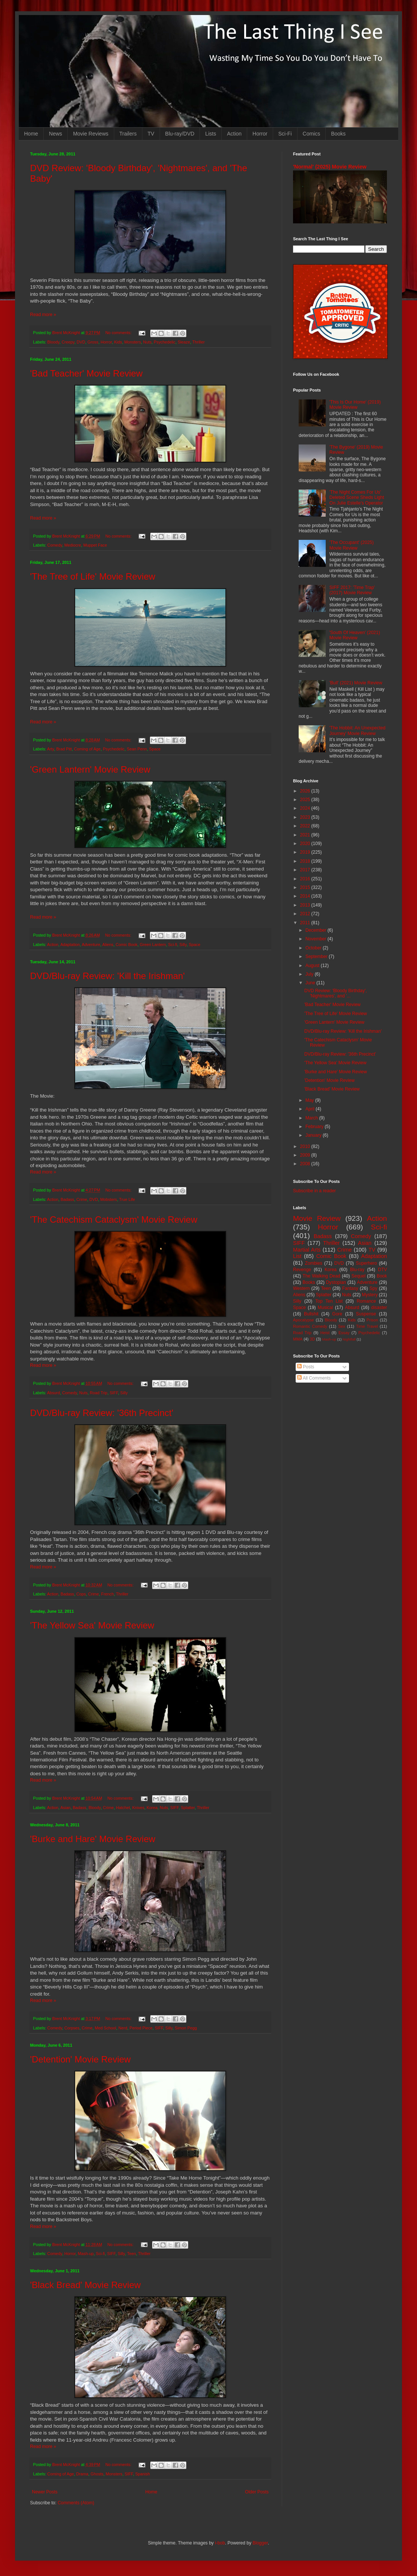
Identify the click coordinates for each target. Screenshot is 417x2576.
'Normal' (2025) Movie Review (329, 167)
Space (155, 749)
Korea (152, 1807)
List (297, 1256)
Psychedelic (164, 342)
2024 (305, 808)
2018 (305, 861)
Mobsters (108, 1199)
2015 (305, 887)
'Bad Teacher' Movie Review (86, 373)
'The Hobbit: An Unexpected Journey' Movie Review (357, 730)
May (310, 1100)
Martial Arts (306, 1250)
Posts (305, 1366)
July (310, 974)
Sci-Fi (285, 134)
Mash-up (86, 2253)
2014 (305, 896)
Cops (81, 1594)
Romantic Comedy (310, 1326)
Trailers (128, 134)
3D (312, 1339)
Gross (93, 342)
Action (234, 134)
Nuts (147, 342)
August (313, 965)
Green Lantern (153, 944)
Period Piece (141, 2028)
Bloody (53, 342)
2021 (305, 835)
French (107, 1594)
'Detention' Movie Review (80, 2059)
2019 (305, 852)
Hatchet (123, 1807)
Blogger (260, 2543)
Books (338, 134)
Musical (325, 1307)
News (55, 134)
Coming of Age (87, 749)
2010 (305, 1146)
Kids (118, 342)
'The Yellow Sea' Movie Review (92, 1625)
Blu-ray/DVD (180, 134)
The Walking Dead (321, 1276)
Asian (65, 1807)
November (316, 939)
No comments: (119, 332)
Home (31, 134)
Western (301, 1288)
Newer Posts (44, 2492)
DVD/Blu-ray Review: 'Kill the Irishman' (107, 976)
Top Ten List (329, 1301)
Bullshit (311, 1314)
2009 (305, 1155)
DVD (81, 342)
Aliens (107, 944)
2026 (305, 791)
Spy (374, 1288)
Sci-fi (172, 944)
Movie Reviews (90, 134)
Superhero (366, 1263)
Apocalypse (303, 1320)
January (314, 1135)
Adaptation (70, 944)
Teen (131, 2253)
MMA (297, 1339)
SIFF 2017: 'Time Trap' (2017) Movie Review (352, 590)
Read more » (43, 314)
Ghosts (97, 2474)
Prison (372, 1320)
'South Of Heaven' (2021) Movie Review (354, 635)
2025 (305, 799)
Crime (81, 1199)
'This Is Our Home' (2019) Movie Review (355, 404)
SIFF (114, 1392)
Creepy (68, 342)
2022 (305, 826)
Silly (183, 944)
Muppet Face (95, 545)
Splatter (188, 1807)
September (317, 956)
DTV (382, 1269)
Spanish (142, 2474)
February (315, 1126)
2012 (305, 913)
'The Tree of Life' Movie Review (92, 576)
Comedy (54, 545)
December (316, 930)
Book (382, 1276)
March (312, 1118)
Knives (138, 1807)
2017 (305, 869)
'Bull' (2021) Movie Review (355, 682)
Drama (82, 2474)
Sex (341, 1326)
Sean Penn (137, 749)
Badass (67, 1199)
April (310, 1109)
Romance (366, 1301)
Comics (311, 134)
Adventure (91, 944)
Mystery (370, 1294)
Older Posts (257, 2492)
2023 (305, 817)
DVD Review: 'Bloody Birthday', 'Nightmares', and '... (335, 993)
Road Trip (98, 1392)
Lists (210, 134)
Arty (50, 749)
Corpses (71, 2028)
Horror (259, 134)
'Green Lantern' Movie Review (90, 769)
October (314, 948)
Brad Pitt (64, 749)
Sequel (358, 1276)
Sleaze (184, 342)
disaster (379, 1307)
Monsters (132, 342)
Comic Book (126, 944)
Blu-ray (357, 1269)
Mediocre (72, 545)
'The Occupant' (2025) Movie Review (351, 545)
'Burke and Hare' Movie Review (92, 1839)
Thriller (198, 342)
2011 (305, 922)
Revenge (302, 1269)
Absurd (53, 1392)
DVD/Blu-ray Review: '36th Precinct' (101, 1413)
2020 (305, 843)
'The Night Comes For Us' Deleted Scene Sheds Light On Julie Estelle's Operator (356, 498)
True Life (127, 1199)
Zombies (313, 1263)
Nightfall (349, 1339)
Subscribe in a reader (314, 1190)
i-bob (220, 2543)
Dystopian (336, 1282)
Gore (337, 1314)
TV (151, 134)
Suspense (366, 1314)
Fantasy (350, 1288)
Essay (343, 1332)
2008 (305, 1163)
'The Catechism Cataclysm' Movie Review (113, 1219)
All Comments (314, 1378)
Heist (325, 1332)
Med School (105, 2028)
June (310, 982)
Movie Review (317, 1218)
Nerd (122, 2028)
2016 (305, 878)
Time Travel (367, 1326)
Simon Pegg (186, 2028)
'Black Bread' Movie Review (85, 2285)
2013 (305, 905)
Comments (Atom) (75, 2502)
